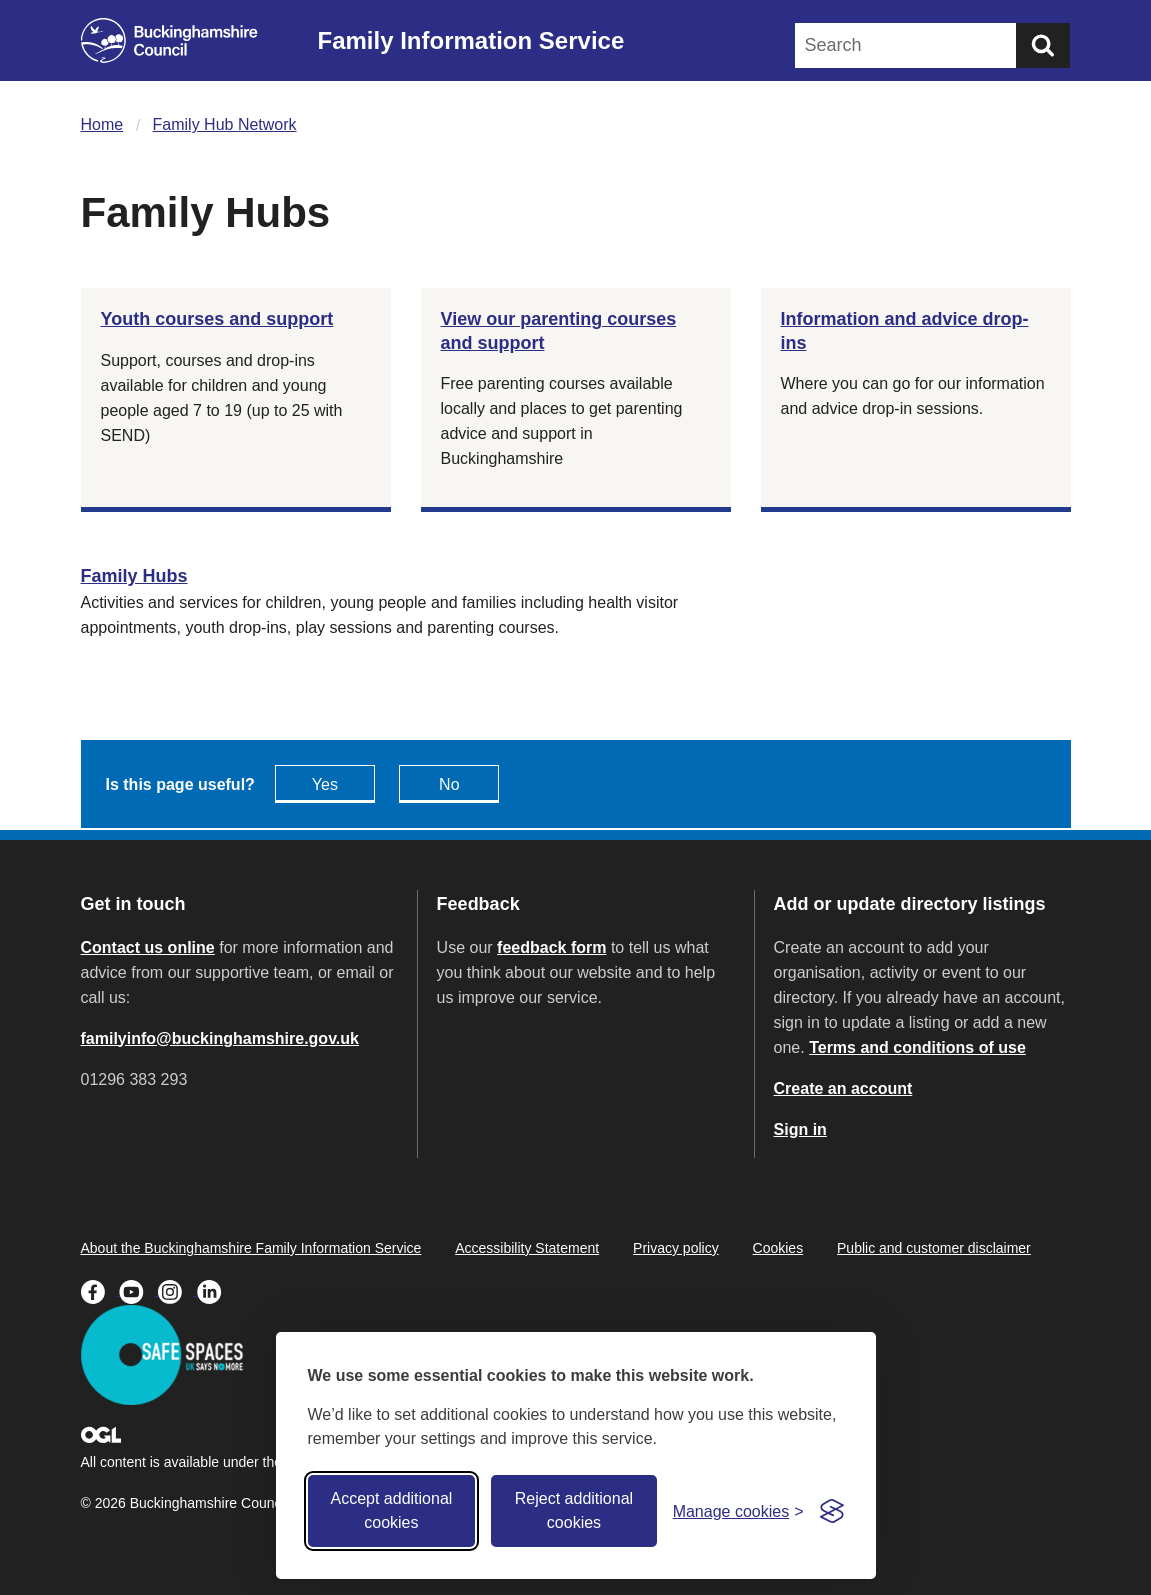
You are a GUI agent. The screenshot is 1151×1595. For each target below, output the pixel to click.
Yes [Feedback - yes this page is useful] (325, 784)
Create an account (843, 1088)
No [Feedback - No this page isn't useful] (449, 784)
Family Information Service (471, 40)
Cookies (778, 1248)
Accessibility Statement (527, 1248)
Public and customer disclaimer (934, 1248)
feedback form (551, 947)
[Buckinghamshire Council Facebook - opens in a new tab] (100, 1290)
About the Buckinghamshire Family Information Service (251, 1248)
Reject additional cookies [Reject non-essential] (574, 1510)
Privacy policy (676, 1248)
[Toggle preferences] (738, 1511)
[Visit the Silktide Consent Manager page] (832, 1511)
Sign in (800, 1129)
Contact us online (148, 947)
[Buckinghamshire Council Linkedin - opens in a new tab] (214, 1290)
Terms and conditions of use (917, 1047)
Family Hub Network (225, 124)
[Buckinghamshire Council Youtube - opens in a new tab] (138, 1290)
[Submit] (1043, 45)
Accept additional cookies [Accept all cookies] (391, 1510)
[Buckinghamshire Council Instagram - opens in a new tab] (177, 1290)
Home (102, 124)
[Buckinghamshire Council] (169, 40)
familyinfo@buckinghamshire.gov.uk (220, 1038)
